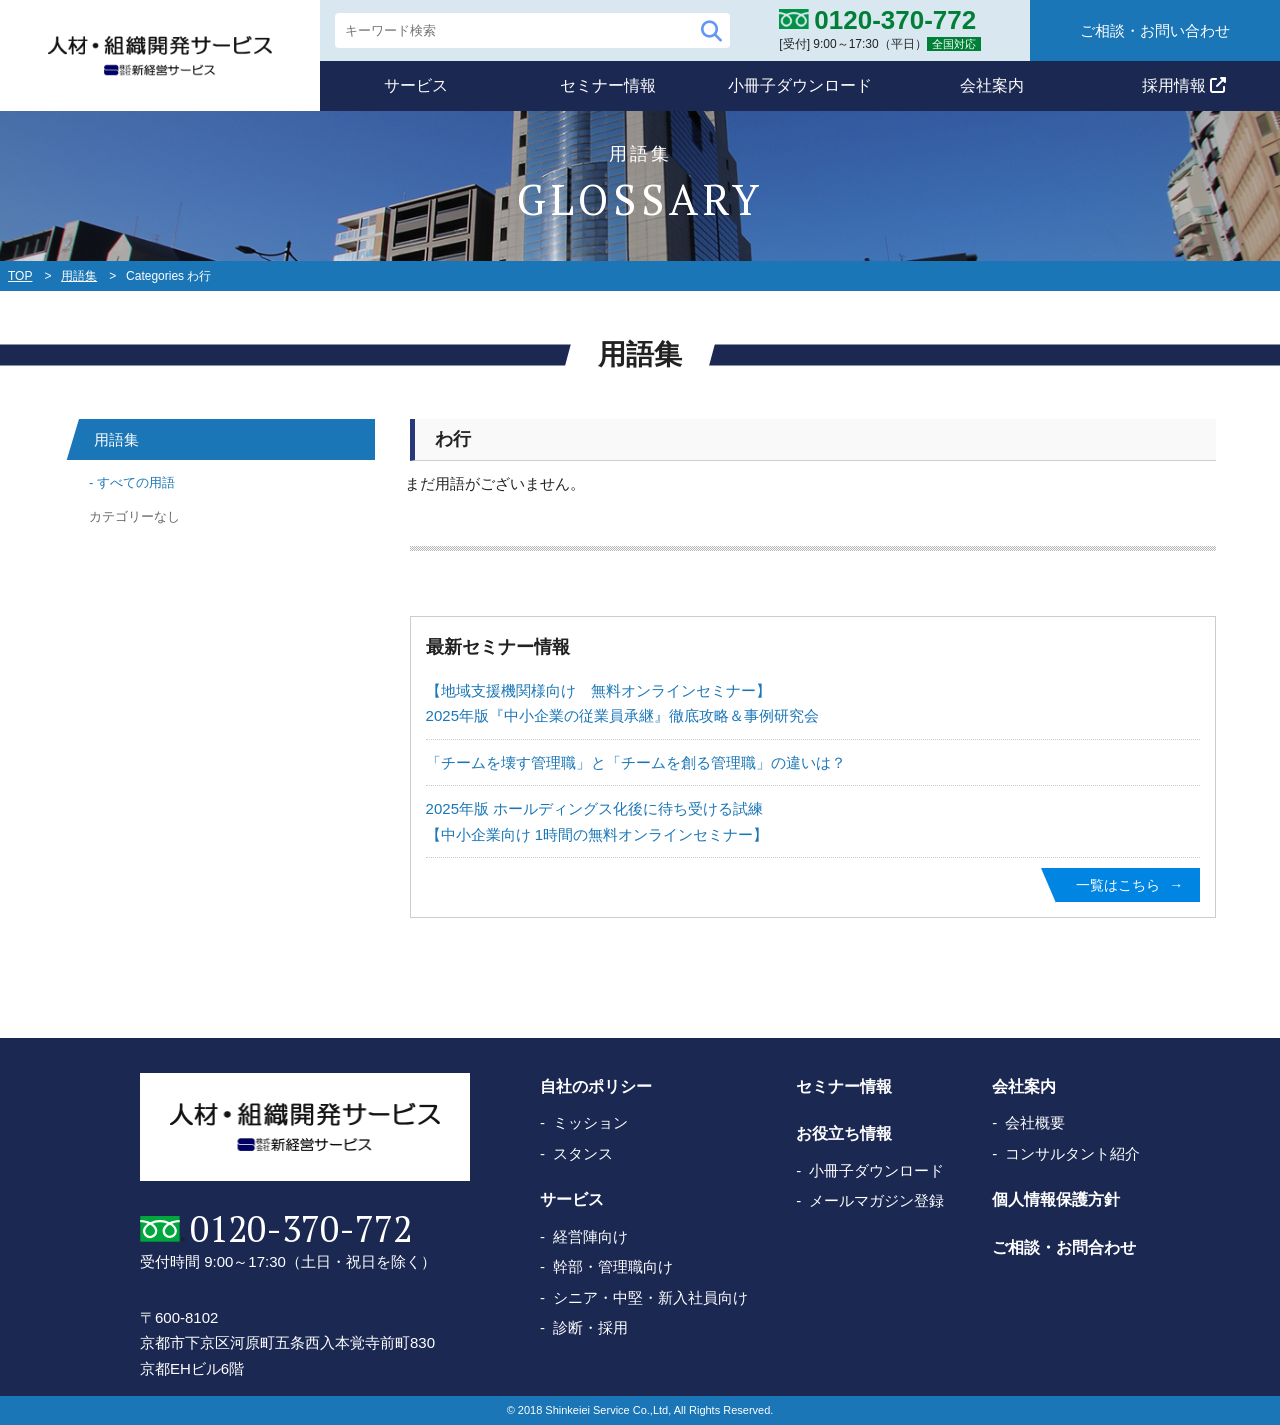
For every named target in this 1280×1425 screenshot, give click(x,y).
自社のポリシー (596, 1086)
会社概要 (1035, 1122)
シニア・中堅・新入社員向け (650, 1297)
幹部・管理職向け (613, 1266)
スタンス (583, 1153)
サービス (416, 85)
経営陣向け (590, 1236)
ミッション (590, 1122)
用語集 (79, 276)
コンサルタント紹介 (1072, 1153)
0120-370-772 (301, 1229)
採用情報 (1184, 85)
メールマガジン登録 (876, 1200)
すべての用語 (136, 482)
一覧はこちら (1118, 885)
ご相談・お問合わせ (1064, 1247)
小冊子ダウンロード (800, 85)
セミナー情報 (608, 85)
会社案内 (992, 85)
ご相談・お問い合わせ (1155, 30)
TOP (20, 276)
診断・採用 (590, 1327)
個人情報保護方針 (1056, 1199)
